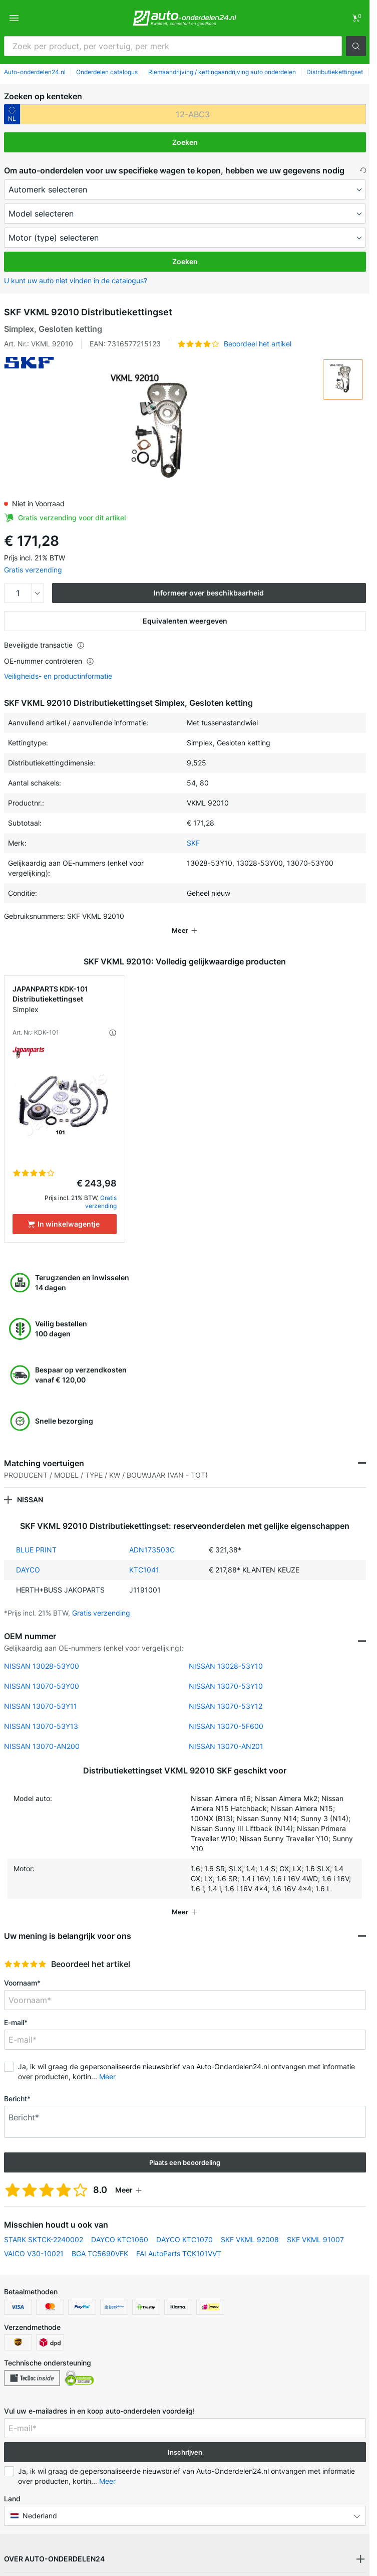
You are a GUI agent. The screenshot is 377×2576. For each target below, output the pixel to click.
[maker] (185, 189)
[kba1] (193, 114)
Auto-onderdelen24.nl (35, 72)
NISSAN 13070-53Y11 (40, 1692)
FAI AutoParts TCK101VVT (178, 2239)
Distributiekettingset (334, 72)
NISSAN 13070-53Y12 (225, 1692)
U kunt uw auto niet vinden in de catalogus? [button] (75, 280)
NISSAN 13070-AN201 (226, 1732)
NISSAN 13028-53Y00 (41, 1652)
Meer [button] (107, 2062)
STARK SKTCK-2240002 (43, 2225)
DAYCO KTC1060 (119, 2225)
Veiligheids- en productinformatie (58, 676)
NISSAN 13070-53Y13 (41, 1712)
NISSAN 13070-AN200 (42, 1732)
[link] (356, 18)
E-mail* (16, 2008)
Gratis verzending (33, 569)
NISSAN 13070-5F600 (226, 1712)
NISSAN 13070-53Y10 (226, 1672)
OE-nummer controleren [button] (49, 661)
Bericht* (17, 2084)
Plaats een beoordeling (184, 2148)
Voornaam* (22, 1968)
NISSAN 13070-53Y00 (41, 1672)
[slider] (25, 1950)
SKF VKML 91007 (315, 2225)
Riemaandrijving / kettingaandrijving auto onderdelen (222, 72)
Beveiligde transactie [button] (44, 645)
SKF (193, 843)
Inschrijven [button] (185, 2438)
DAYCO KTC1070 (184, 2225)
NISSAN (30, 1485)
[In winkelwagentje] (65, 1210)
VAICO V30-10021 (34, 2239)
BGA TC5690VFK (100, 2239)
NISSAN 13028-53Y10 (226, 1652)
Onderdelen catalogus (107, 72)
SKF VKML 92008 (250, 2225)
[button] (356, 46)
